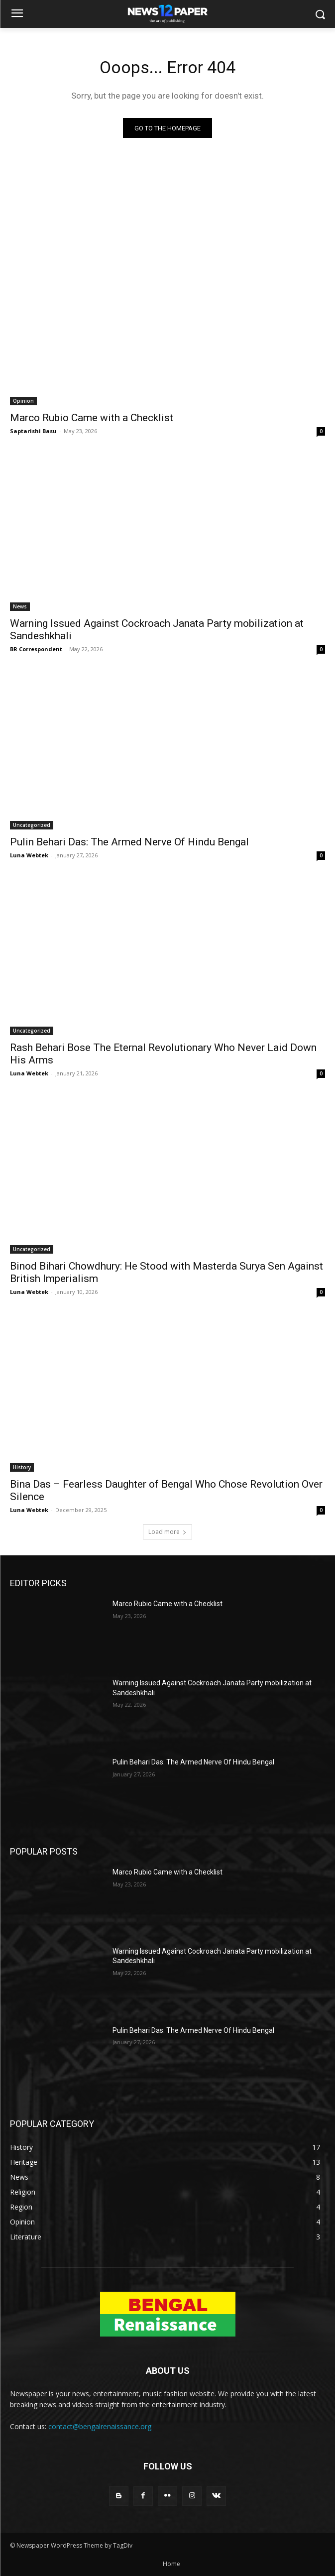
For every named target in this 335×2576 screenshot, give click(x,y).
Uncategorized (31, 824)
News (20, 606)
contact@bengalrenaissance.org (99, 2426)
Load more (167, 1531)
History (22, 1467)
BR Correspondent (36, 649)
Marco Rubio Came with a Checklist (91, 418)
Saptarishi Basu (33, 431)
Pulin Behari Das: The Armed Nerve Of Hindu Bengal (129, 842)
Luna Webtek (29, 855)
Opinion (23, 400)
